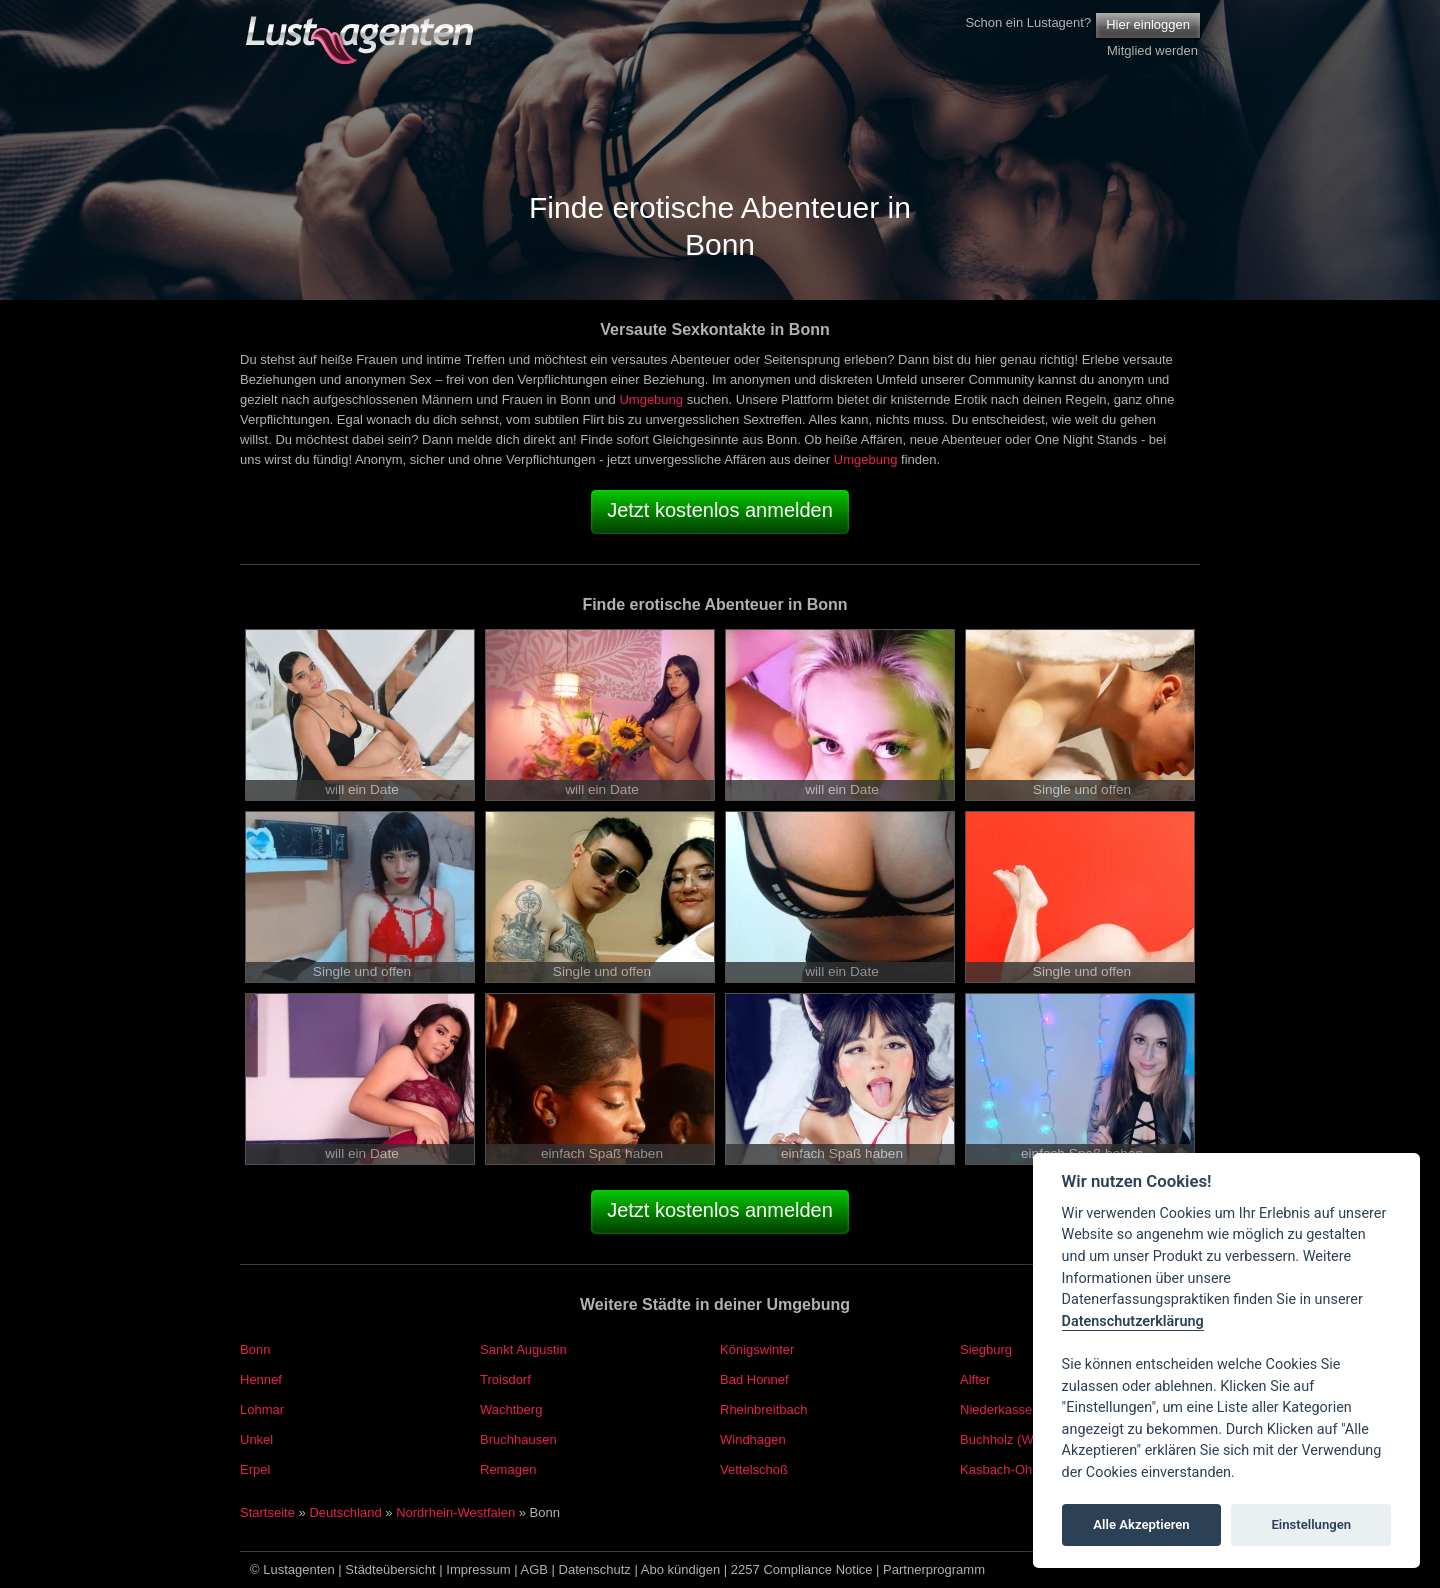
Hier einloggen (1148, 24)
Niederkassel (997, 1409)
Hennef (261, 1379)
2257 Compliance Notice (802, 1569)
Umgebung (651, 399)
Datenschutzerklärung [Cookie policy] (1133, 1321)
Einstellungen (1311, 1524)
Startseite (267, 1512)
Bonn (255, 1349)
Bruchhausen (518, 1439)
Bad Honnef (754, 1379)
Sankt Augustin (523, 1349)
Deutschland (345, 1512)
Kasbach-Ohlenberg (1018, 1469)
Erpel (255, 1469)
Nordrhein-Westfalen (455, 1512)
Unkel (256, 1439)
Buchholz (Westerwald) (1026, 1439)
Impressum (478, 1569)
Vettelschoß (754, 1469)
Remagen (508, 1469)
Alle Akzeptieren (1141, 1524)
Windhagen (753, 1439)
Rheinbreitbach (763, 1409)
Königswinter (757, 1349)
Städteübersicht (390, 1569)
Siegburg (986, 1349)
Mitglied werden (1152, 50)
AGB (534, 1569)
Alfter (975, 1379)
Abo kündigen (681, 1569)
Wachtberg (511, 1409)
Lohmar (262, 1409)
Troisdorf (505, 1379)
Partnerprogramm (934, 1569)
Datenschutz (595, 1569)
